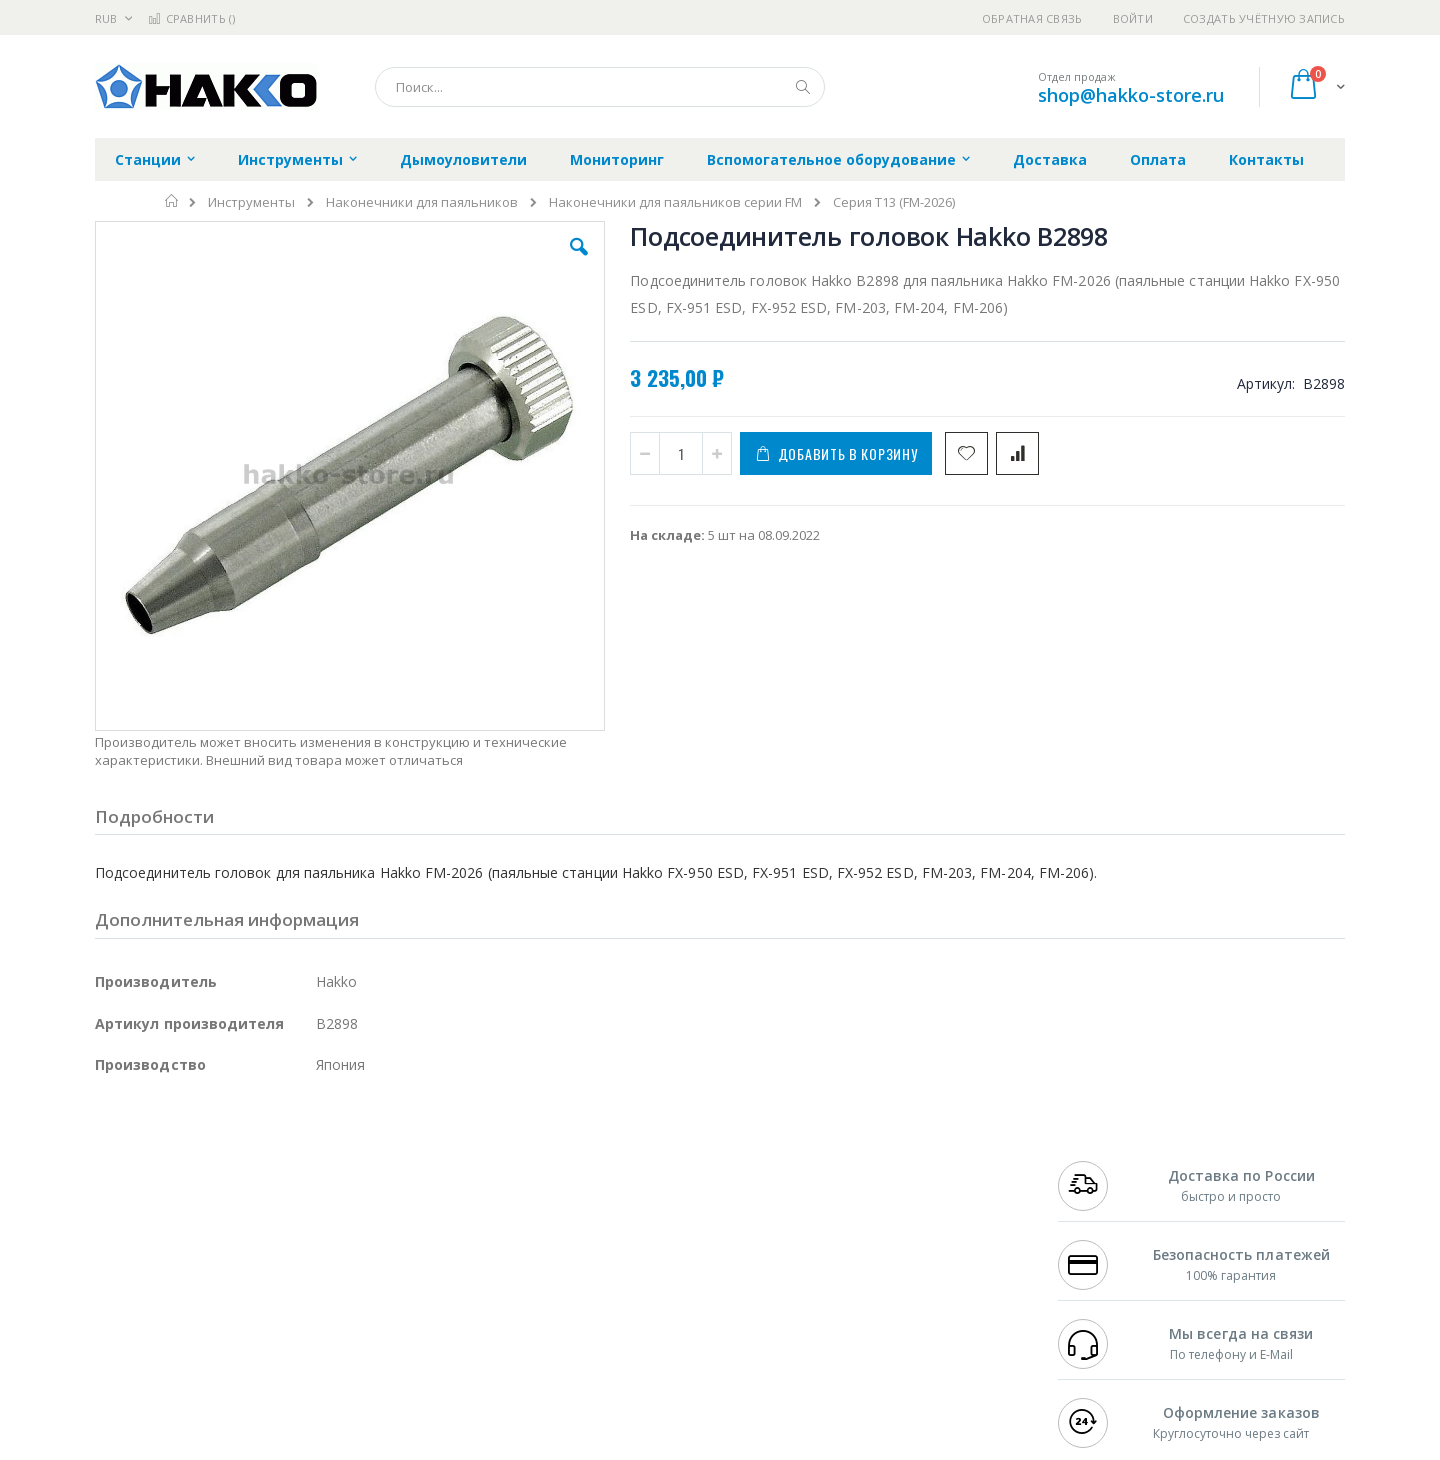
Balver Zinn (129, 1248)
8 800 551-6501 (1107, 1248)
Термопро (318, 1209)
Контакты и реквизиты (916, 1189)
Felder (256, 1248)
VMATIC (332, 1326)
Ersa (166, 1189)
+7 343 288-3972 (1102, 1228)
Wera (250, 1365)
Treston (118, 1326)
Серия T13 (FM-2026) (894, 202)
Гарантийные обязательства (615, 1189)
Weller (305, 1189)
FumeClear (175, 1209)
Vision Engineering (151, 1287)
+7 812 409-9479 (1102, 1209)
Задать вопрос (570, 1326)
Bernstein (124, 1365)
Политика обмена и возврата (617, 1228)
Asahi (311, 1248)
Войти (1133, 18)
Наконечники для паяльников (422, 202)
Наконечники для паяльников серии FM (675, 202)
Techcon (265, 1326)
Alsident (368, 1189)
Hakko (114, 1189)
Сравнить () (191, 18)
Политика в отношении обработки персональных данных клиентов (633, 1277)
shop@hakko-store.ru (1131, 95)
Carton (318, 1287)
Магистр (395, 1209)
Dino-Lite (252, 1287)
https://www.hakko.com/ (412, 1446)
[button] (452, 262)
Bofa (109, 1209)
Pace (252, 1189)
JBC (208, 1189)
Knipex (194, 1365)
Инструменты (251, 202)
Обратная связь (1032, 18)
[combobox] (600, 87)
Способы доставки (901, 1228)
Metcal (247, 1209)
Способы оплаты (895, 1267)
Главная (172, 201)
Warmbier (191, 1326)
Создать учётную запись (1264, 18)
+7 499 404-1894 (1102, 1189)
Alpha (200, 1248)
